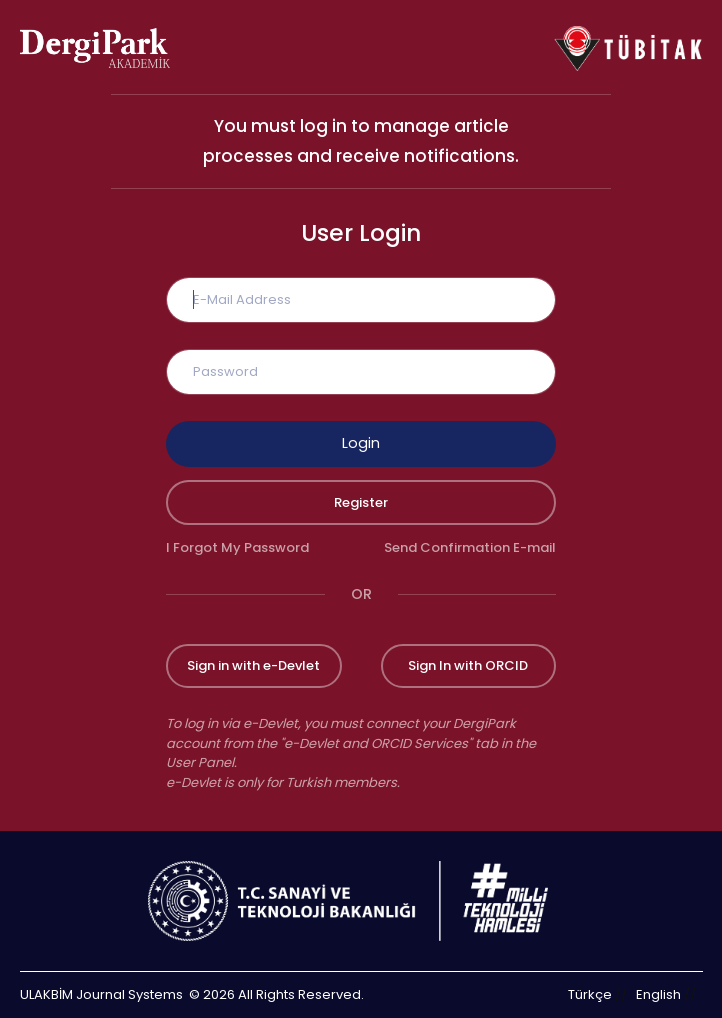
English (658, 994)
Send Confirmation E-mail (470, 547)
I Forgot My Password (237, 547)
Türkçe (590, 994)
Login (361, 443)
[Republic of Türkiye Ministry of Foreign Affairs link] (361, 901)
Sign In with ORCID (468, 665)
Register (361, 502)
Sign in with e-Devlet (253, 665)
